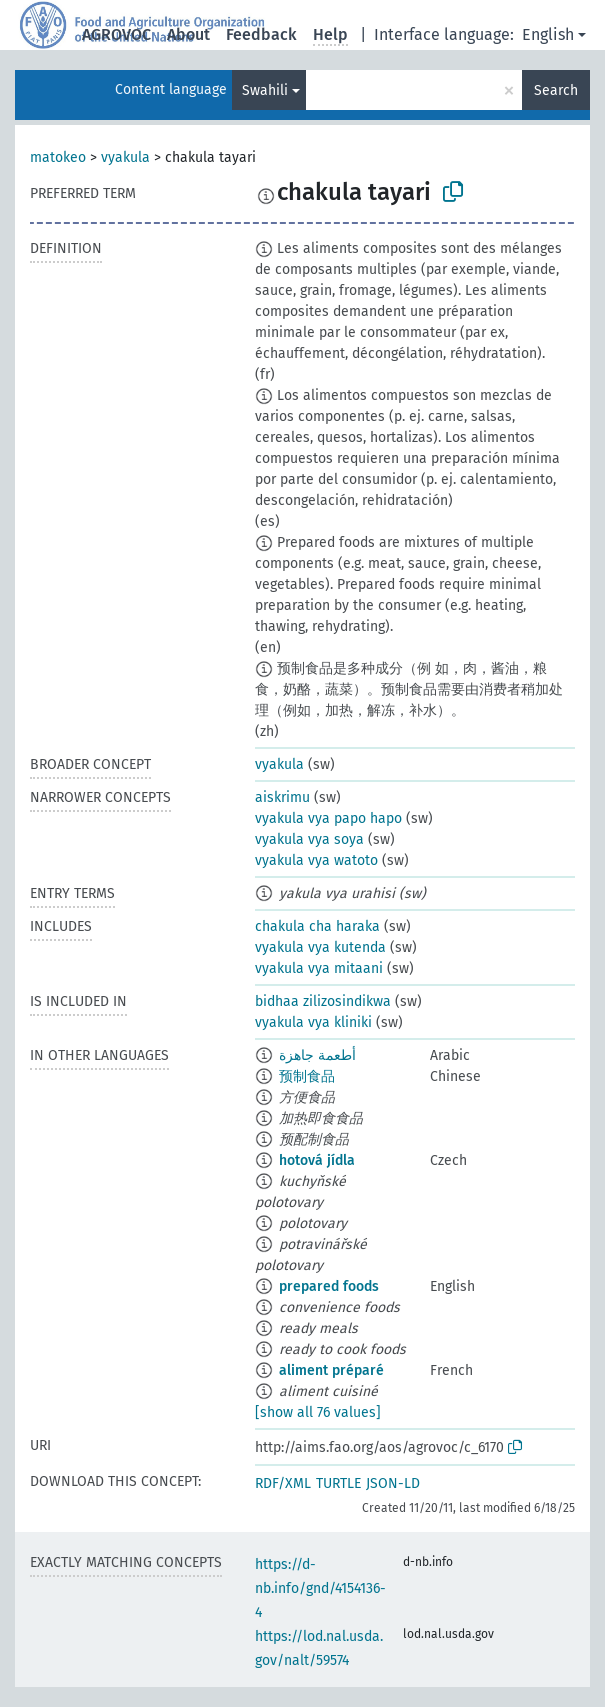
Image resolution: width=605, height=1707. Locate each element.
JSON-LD (393, 1483)
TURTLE (338, 1483)
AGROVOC (116, 34)
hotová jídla (317, 1160)
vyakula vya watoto (316, 860)
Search (556, 90)
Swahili (265, 90)
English (548, 34)
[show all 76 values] (318, 1412)
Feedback (261, 34)
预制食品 (307, 1076)
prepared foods (329, 1286)
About (188, 34)
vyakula (125, 157)
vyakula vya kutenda (320, 947)
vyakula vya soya (309, 839)
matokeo (58, 157)
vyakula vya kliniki (313, 1022)
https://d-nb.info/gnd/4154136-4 (320, 1588)
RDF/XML (283, 1483)
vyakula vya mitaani (319, 968)
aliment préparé (331, 1370)
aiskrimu (282, 797)
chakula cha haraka (317, 926)
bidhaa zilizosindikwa (323, 1001)
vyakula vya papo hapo (328, 818)
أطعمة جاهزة (317, 1055)
